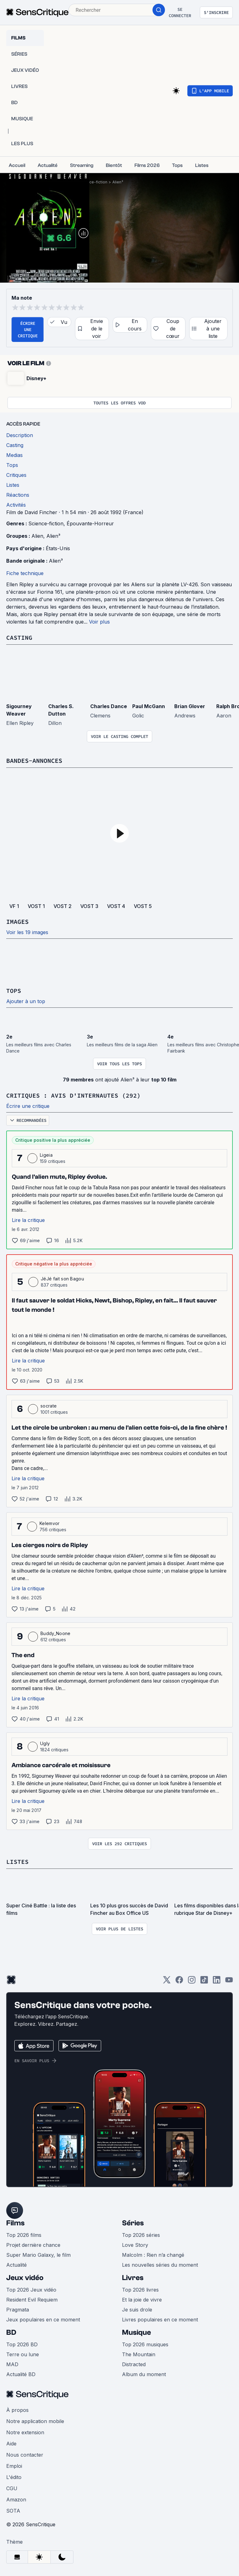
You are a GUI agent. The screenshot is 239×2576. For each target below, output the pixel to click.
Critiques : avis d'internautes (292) (73, 1095)
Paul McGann (148, 706)
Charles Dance (108, 706)
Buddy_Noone (55, 1633)
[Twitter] (167, 1981)
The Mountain (138, 2354)
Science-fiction (93, 182)
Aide (11, 2443)
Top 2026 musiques (145, 2344)
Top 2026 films (23, 2235)
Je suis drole (137, 2309)
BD (11, 2332)
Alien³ (117, 182)
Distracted (134, 2364)
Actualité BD (20, 2374)
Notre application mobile (35, 2421)
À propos (17, 2410)
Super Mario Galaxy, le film (38, 2255)
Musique (136, 2332)
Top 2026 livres (140, 2290)
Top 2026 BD (22, 2344)
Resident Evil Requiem (32, 2300)
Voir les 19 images (27, 932)
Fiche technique (25, 573)
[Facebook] (179, 1981)
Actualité (16, 2265)
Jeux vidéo (25, 2278)
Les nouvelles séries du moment (160, 2265)
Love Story (135, 2245)
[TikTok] (204, 1981)
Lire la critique (28, 1220)
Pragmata (17, 2309)
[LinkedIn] (216, 1981)
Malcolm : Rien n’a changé (153, 2255)
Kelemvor (50, 1523)
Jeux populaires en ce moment (43, 2319)
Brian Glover (189, 706)
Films (15, 2223)
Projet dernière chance (33, 2245)
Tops (13, 990)
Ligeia (46, 1155)
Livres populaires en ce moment (160, 2319)
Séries (133, 2223)
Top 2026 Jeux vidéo (31, 2290)
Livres (132, 2278)
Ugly (45, 1743)
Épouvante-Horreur (90, 523)
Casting (19, 637)
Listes (17, 1861)
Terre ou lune (22, 2354)
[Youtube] (229, 1981)
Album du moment (144, 2374)
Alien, (38, 536)
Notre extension (25, 2432)
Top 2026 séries (141, 2235)
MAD (12, 2364)
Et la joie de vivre (142, 2300)
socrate (48, 1405)
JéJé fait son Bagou (62, 1278)
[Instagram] (191, 1981)
